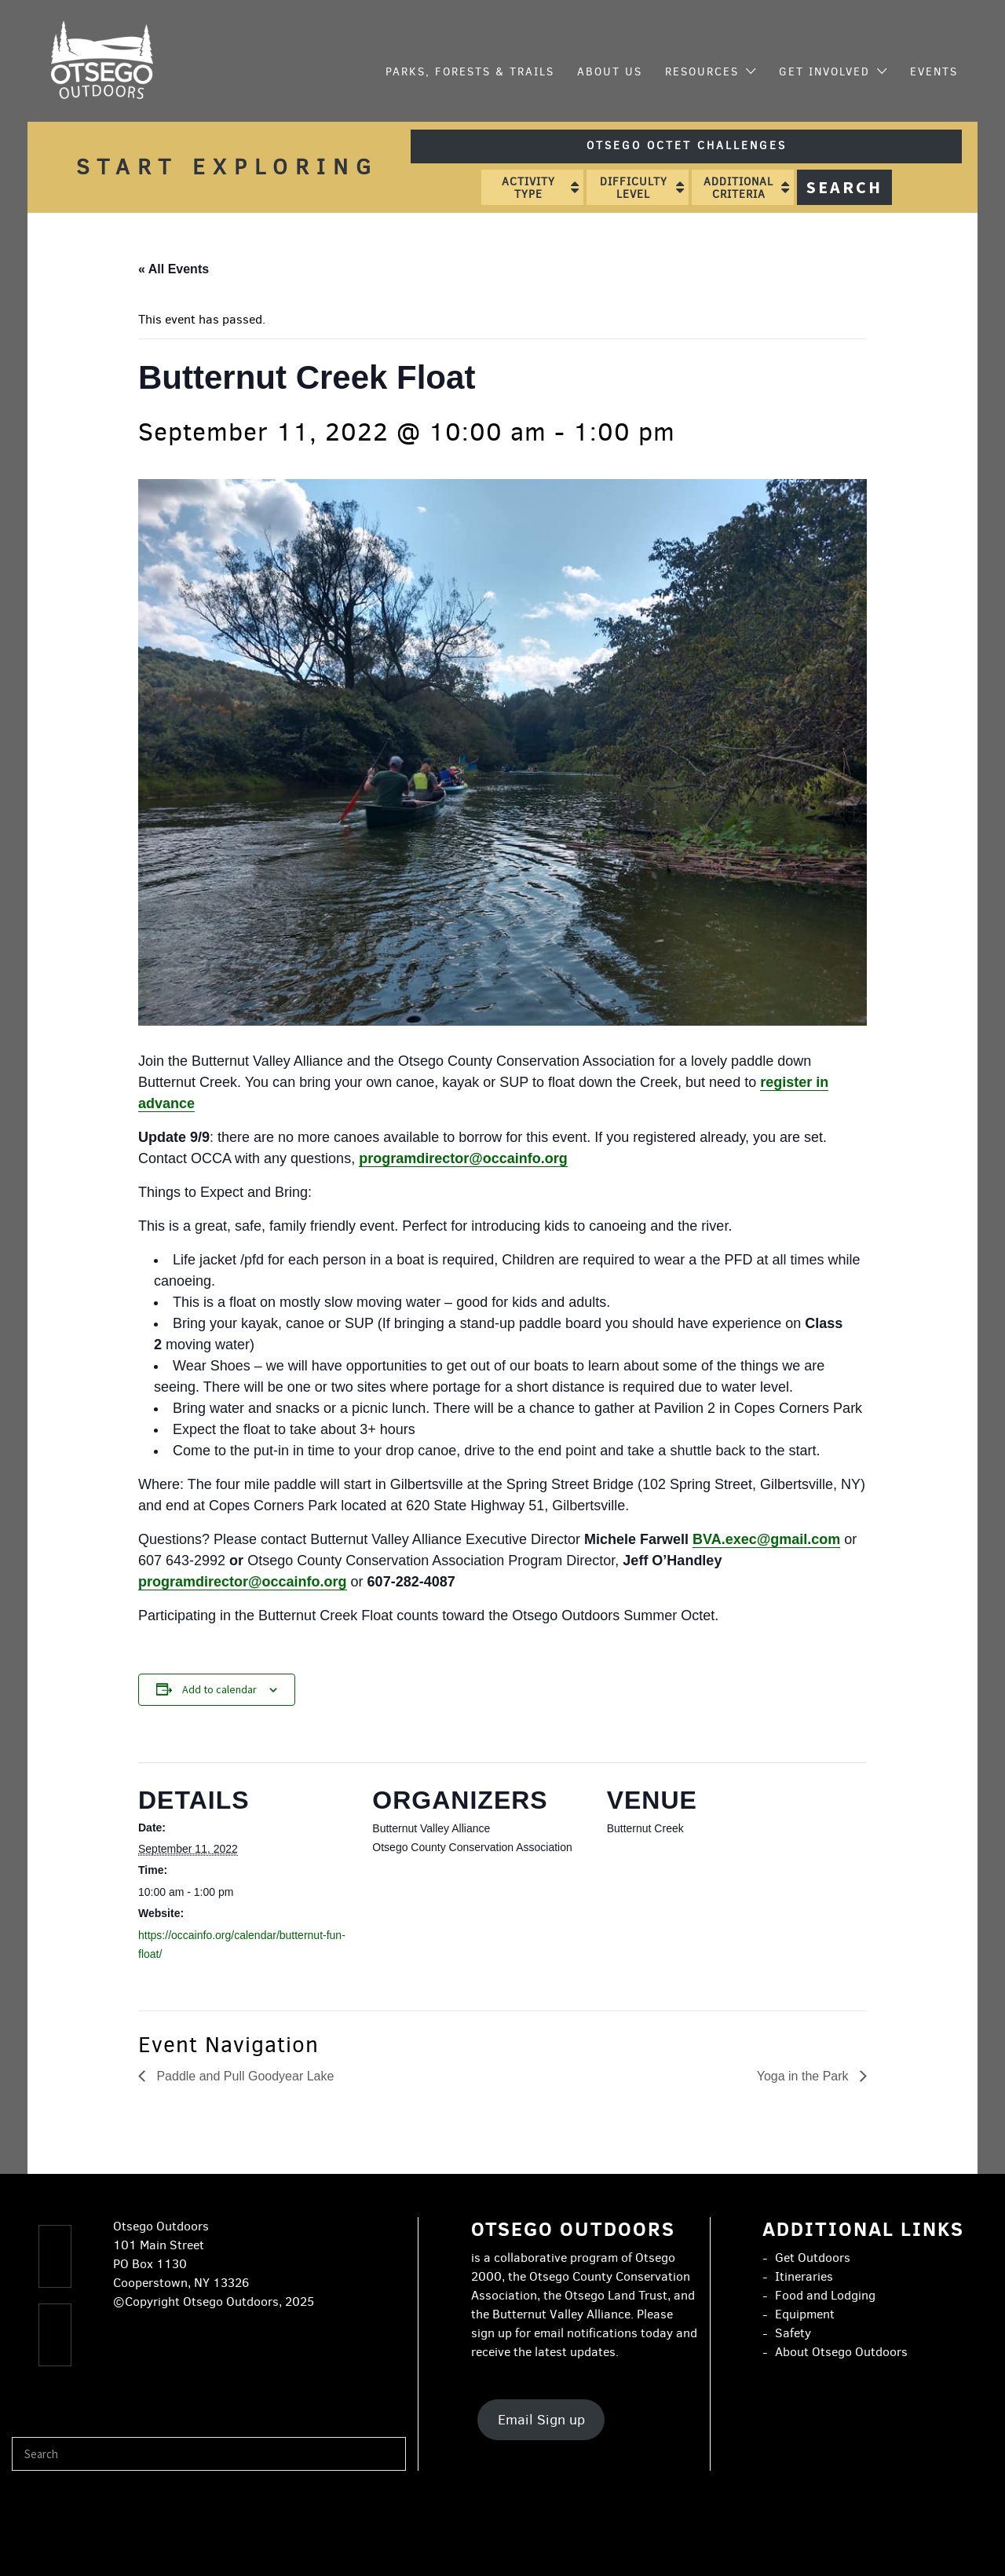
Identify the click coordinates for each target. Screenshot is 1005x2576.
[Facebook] (54, 2256)
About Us (609, 71)
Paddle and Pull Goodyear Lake (243, 2076)
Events (934, 71)
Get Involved (824, 71)
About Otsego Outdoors (841, 2352)
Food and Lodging (825, 2295)
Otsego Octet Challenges (687, 145)
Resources (702, 71)
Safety (793, 2333)
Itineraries (804, 2276)
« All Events (173, 269)
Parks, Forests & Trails (470, 71)
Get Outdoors (812, 2257)
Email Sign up (541, 2419)
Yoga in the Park (804, 2076)
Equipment (805, 2314)
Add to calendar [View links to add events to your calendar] (219, 1689)
